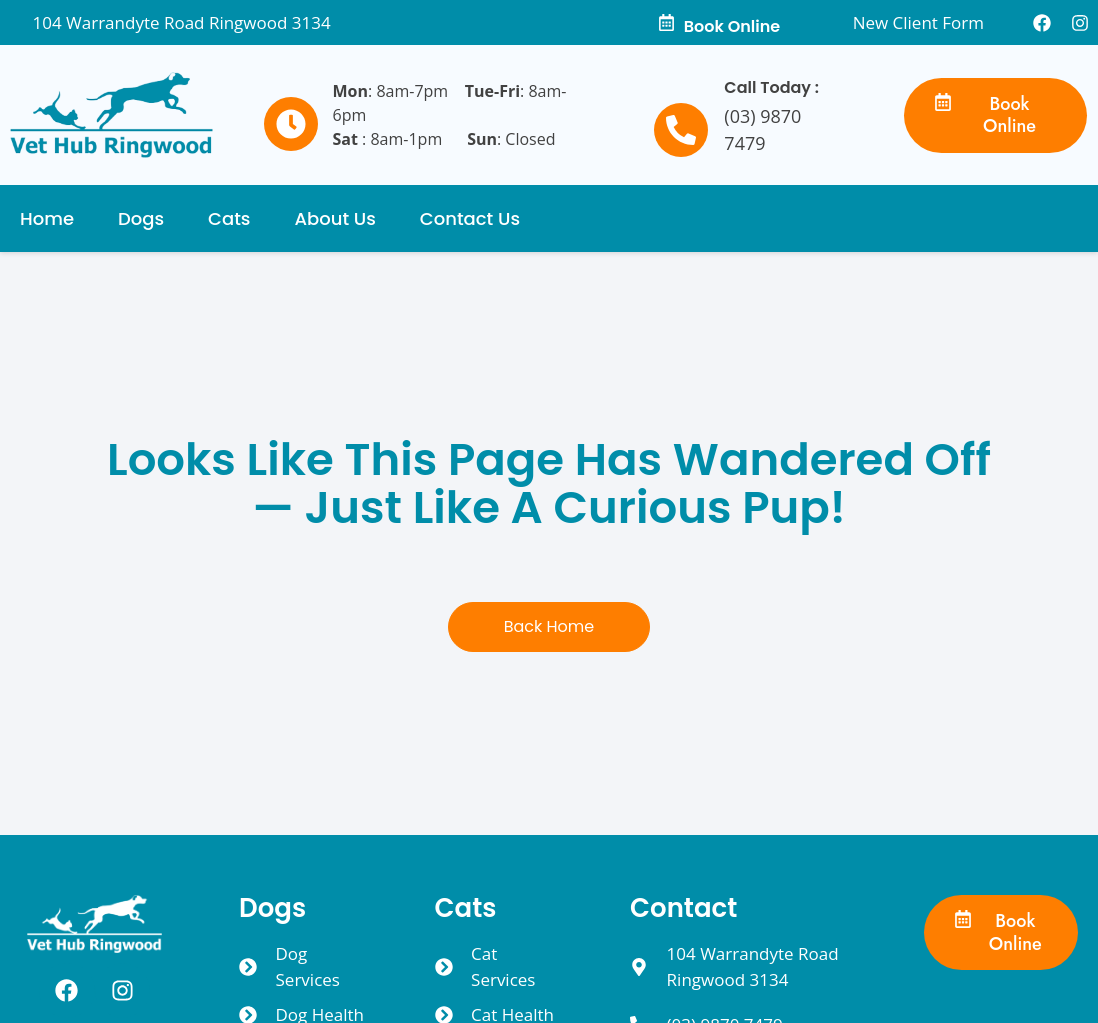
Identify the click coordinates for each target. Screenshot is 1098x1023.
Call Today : (771, 87)
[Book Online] (666, 22)
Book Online (732, 26)
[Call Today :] (681, 130)
